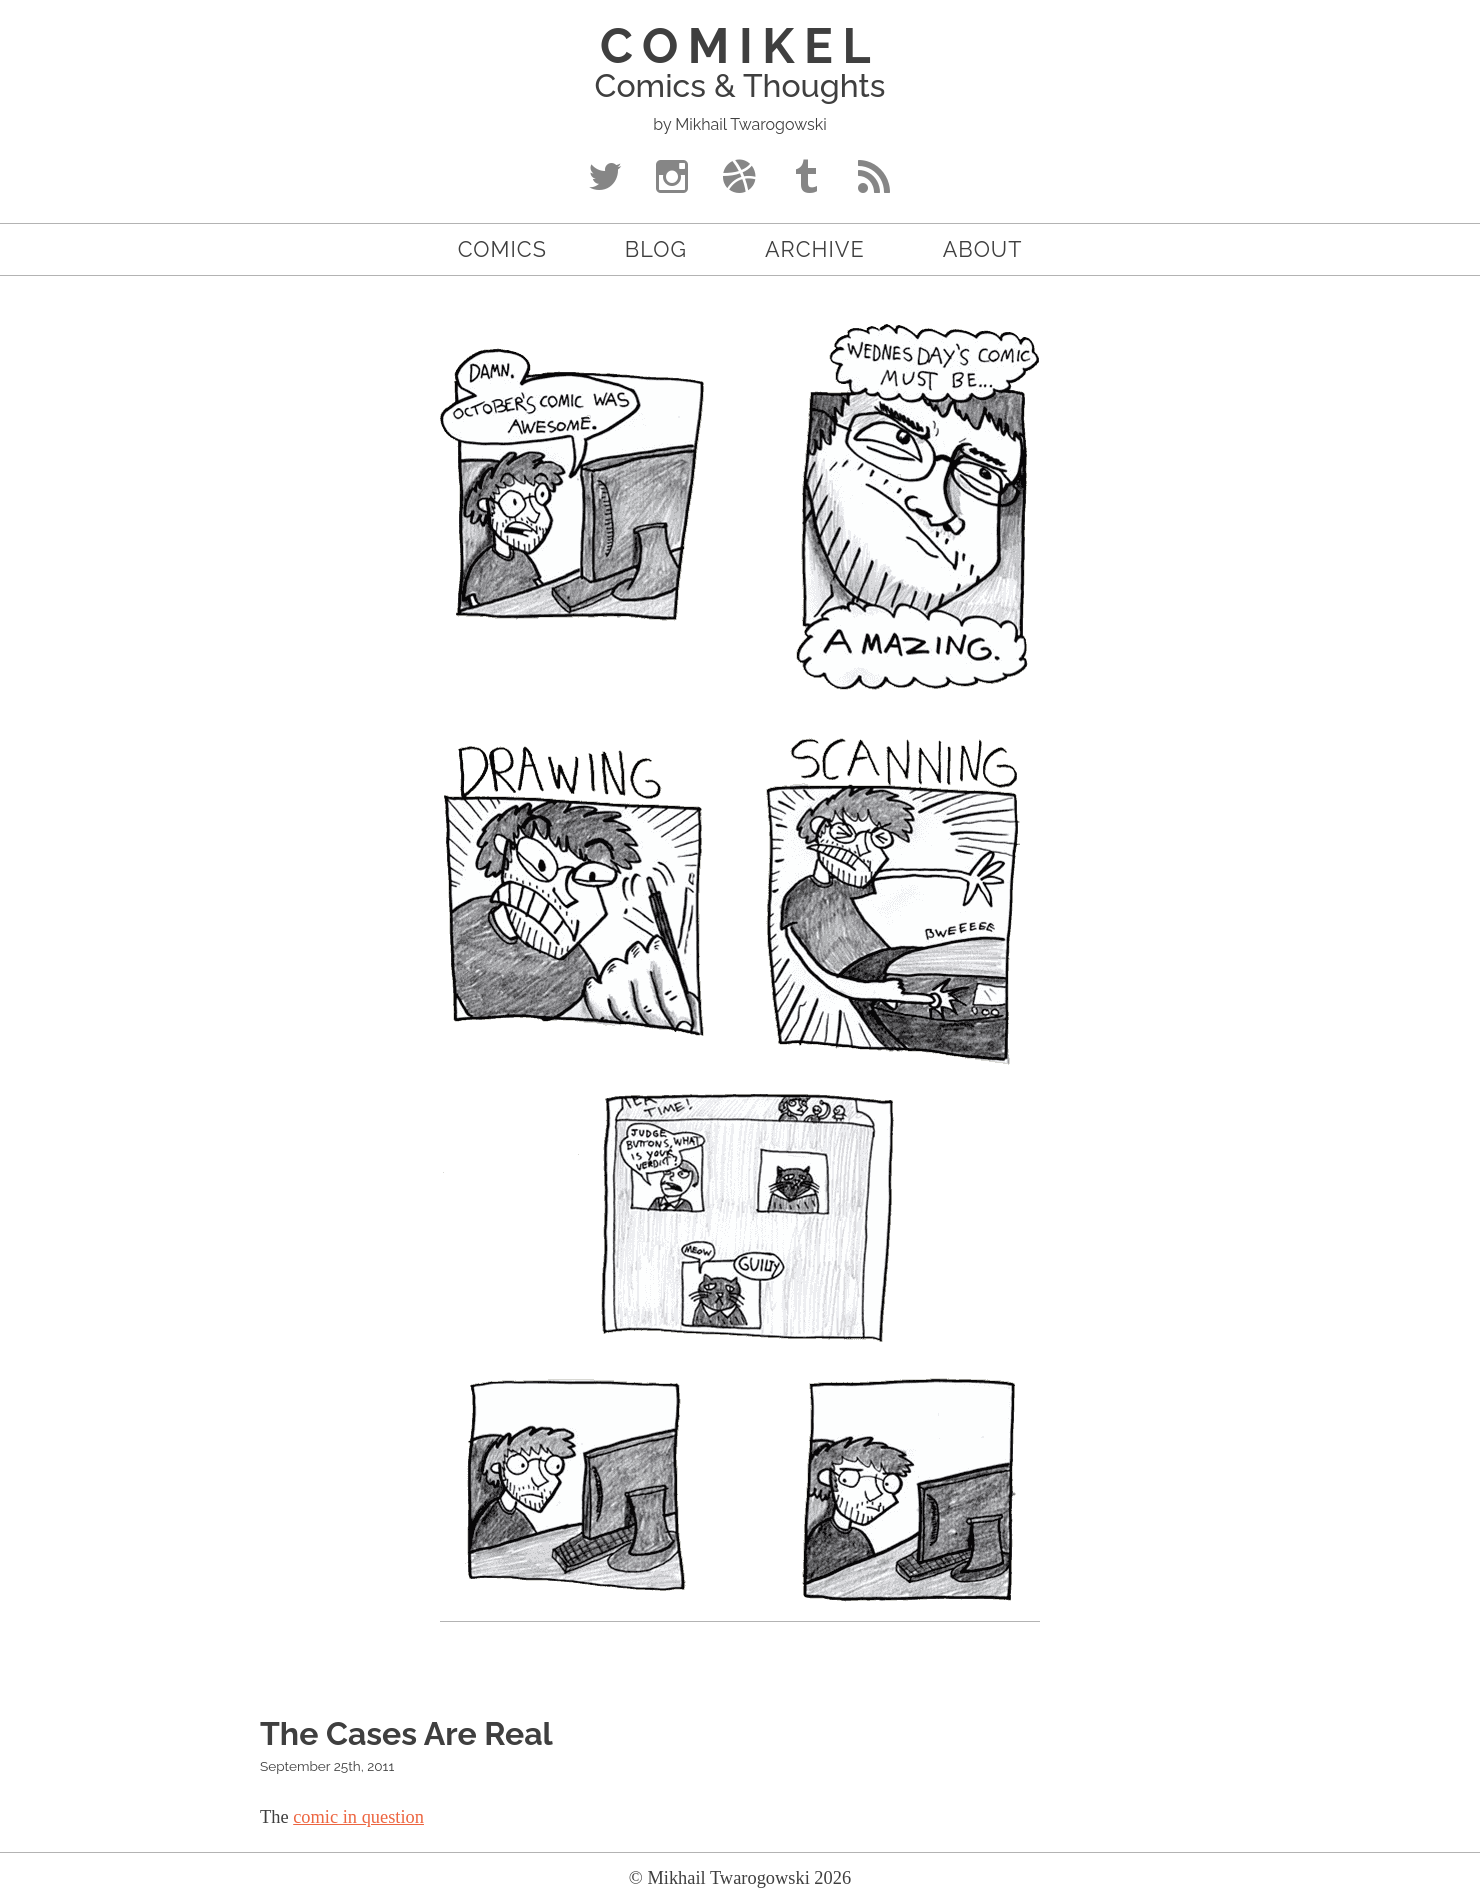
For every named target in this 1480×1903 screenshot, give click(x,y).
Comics (502, 249)
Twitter (605, 181)
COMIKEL (740, 46)
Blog (656, 249)
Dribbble (740, 181)
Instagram (672, 181)
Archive (815, 249)
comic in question (358, 1817)
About (983, 249)
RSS (874, 181)
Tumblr (807, 181)
